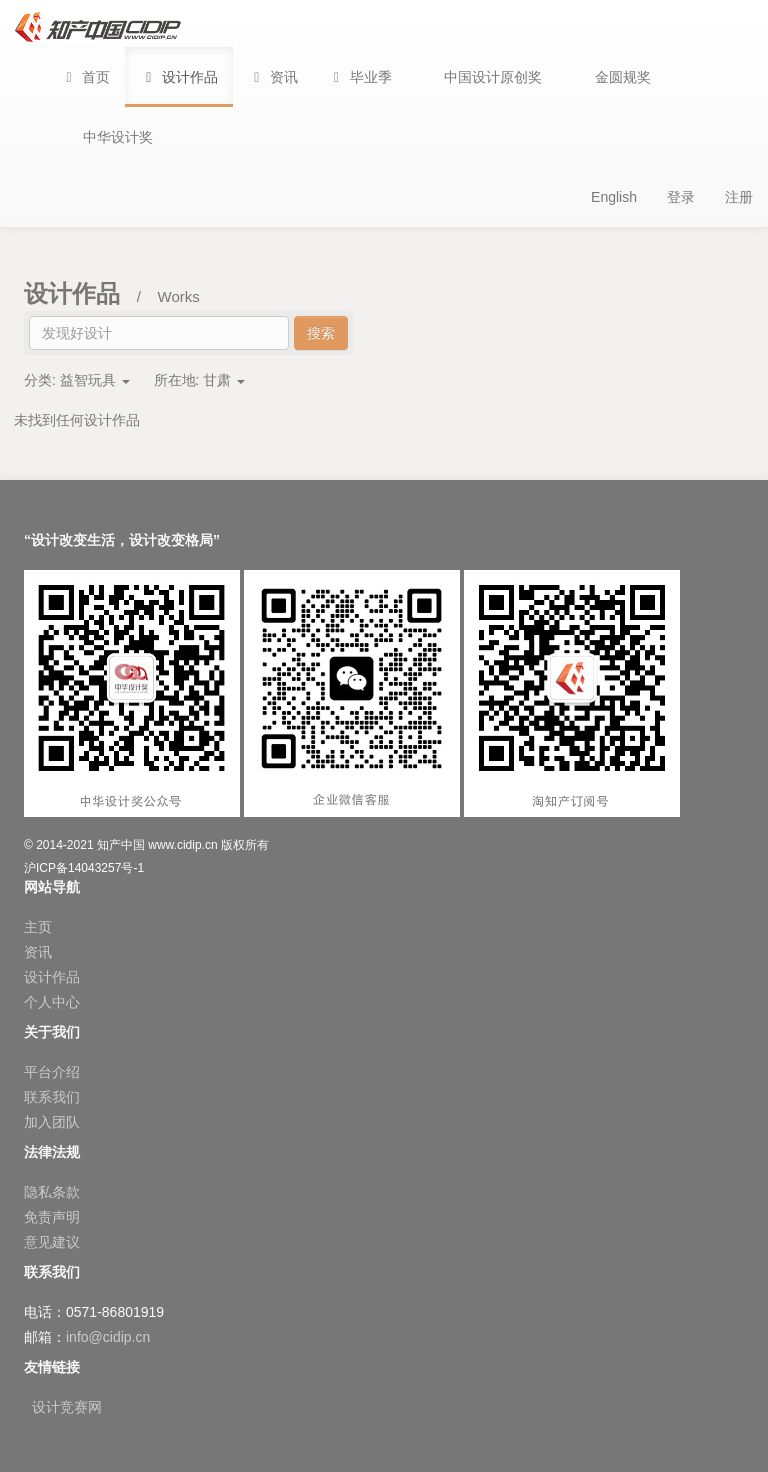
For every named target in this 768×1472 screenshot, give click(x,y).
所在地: (200, 380)
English (614, 197)
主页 (38, 927)
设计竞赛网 (67, 1407)
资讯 (38, 952)
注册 (739, 197)
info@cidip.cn (108, 1337)
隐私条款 (52, 1192)
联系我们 (52, 1097)
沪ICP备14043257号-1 (84, 868)
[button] (360, 77)
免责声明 (52, 1217)
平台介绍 (52, 1072)
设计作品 (52, 977)
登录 (681, 197)
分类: (77, 380)
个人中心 (52, 1002)
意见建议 (52, 1242)
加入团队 (52, 1122)
